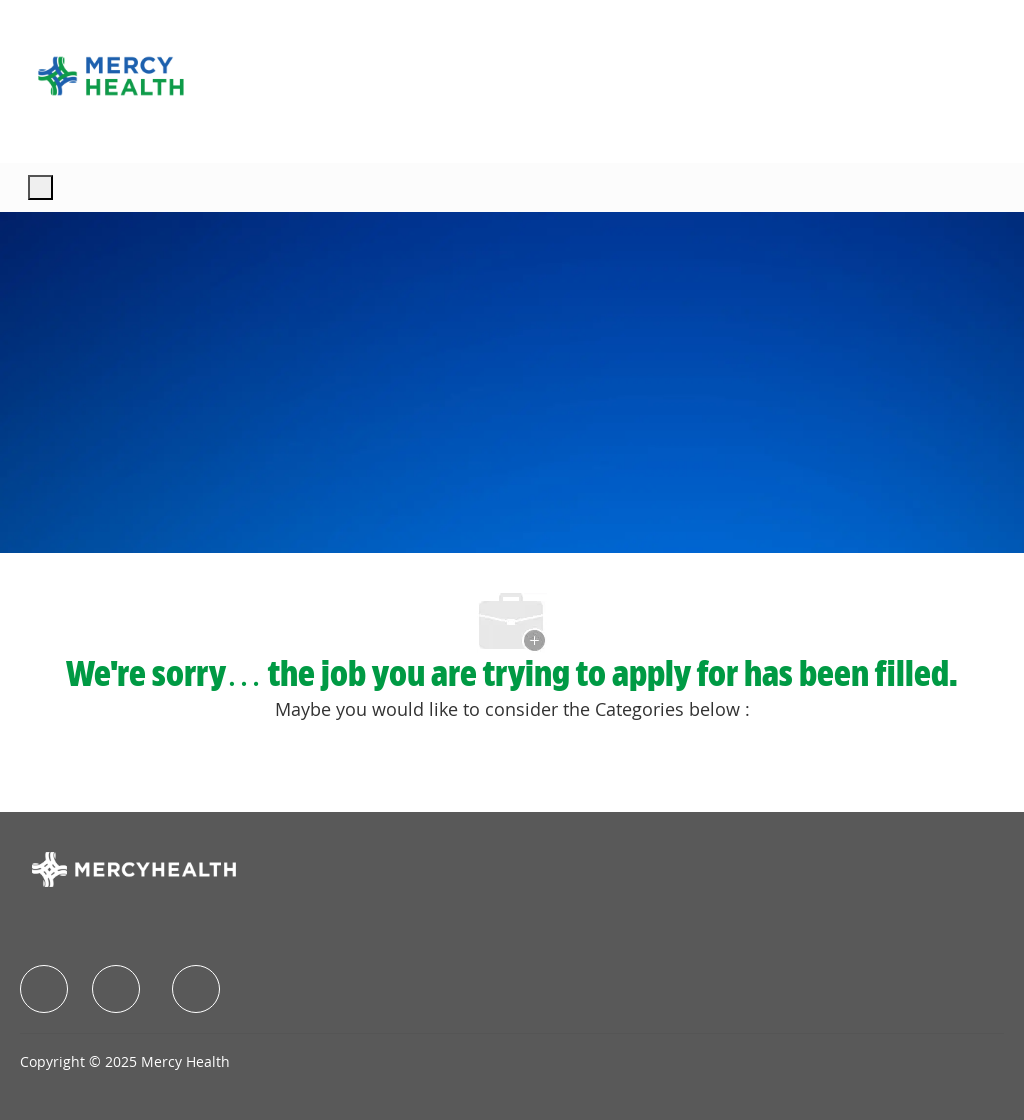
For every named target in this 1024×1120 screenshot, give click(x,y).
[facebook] (44, 989)
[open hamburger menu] (40, 187)
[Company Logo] (110, 76)
